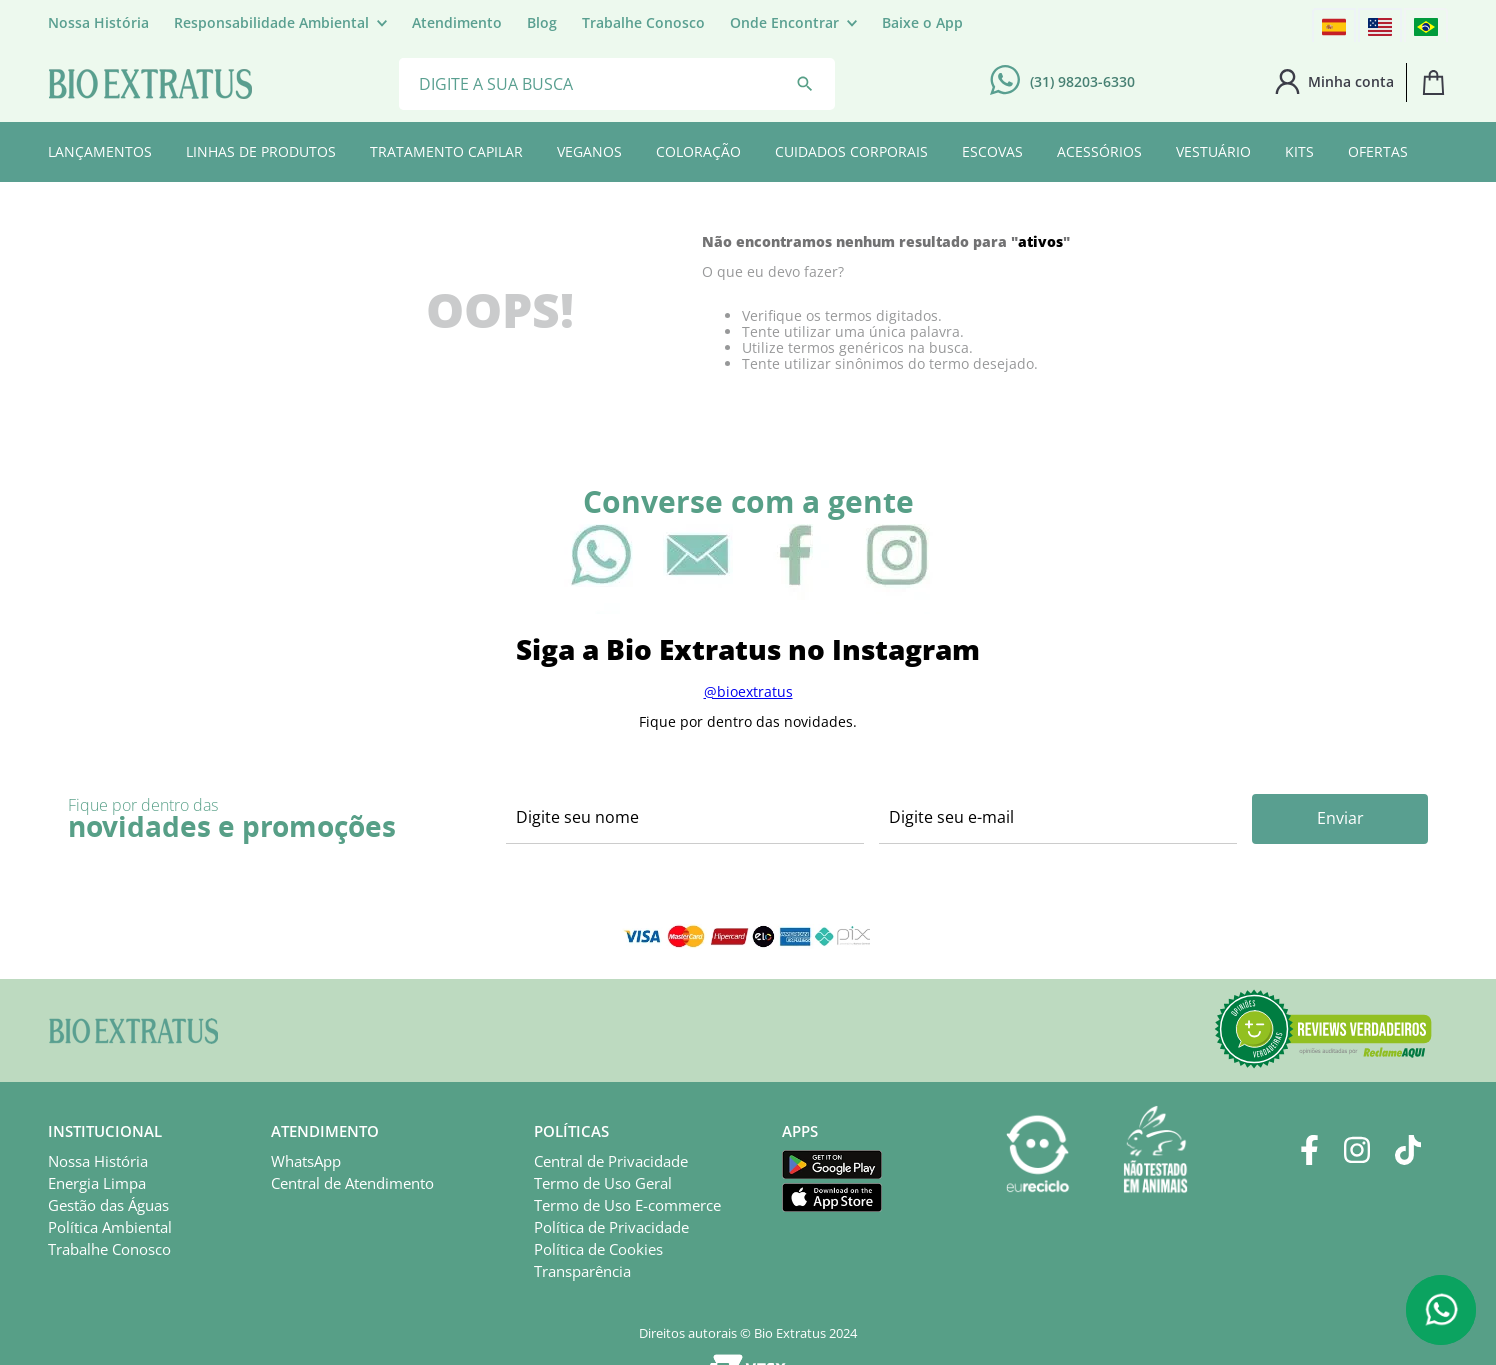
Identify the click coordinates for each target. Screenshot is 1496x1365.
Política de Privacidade (611, 1227)
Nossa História (98, 1161)
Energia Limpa (97, 1183)
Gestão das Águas (108, 1205)
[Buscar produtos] (805, 84)
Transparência (582, 1271)
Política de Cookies (598, 1249)
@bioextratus (748, 691)
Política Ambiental (110, 1227)
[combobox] (617, 82)
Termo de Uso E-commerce (627, 1205)
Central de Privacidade (611, 1161)
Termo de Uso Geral (603, 1183)
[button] (280, 23)
